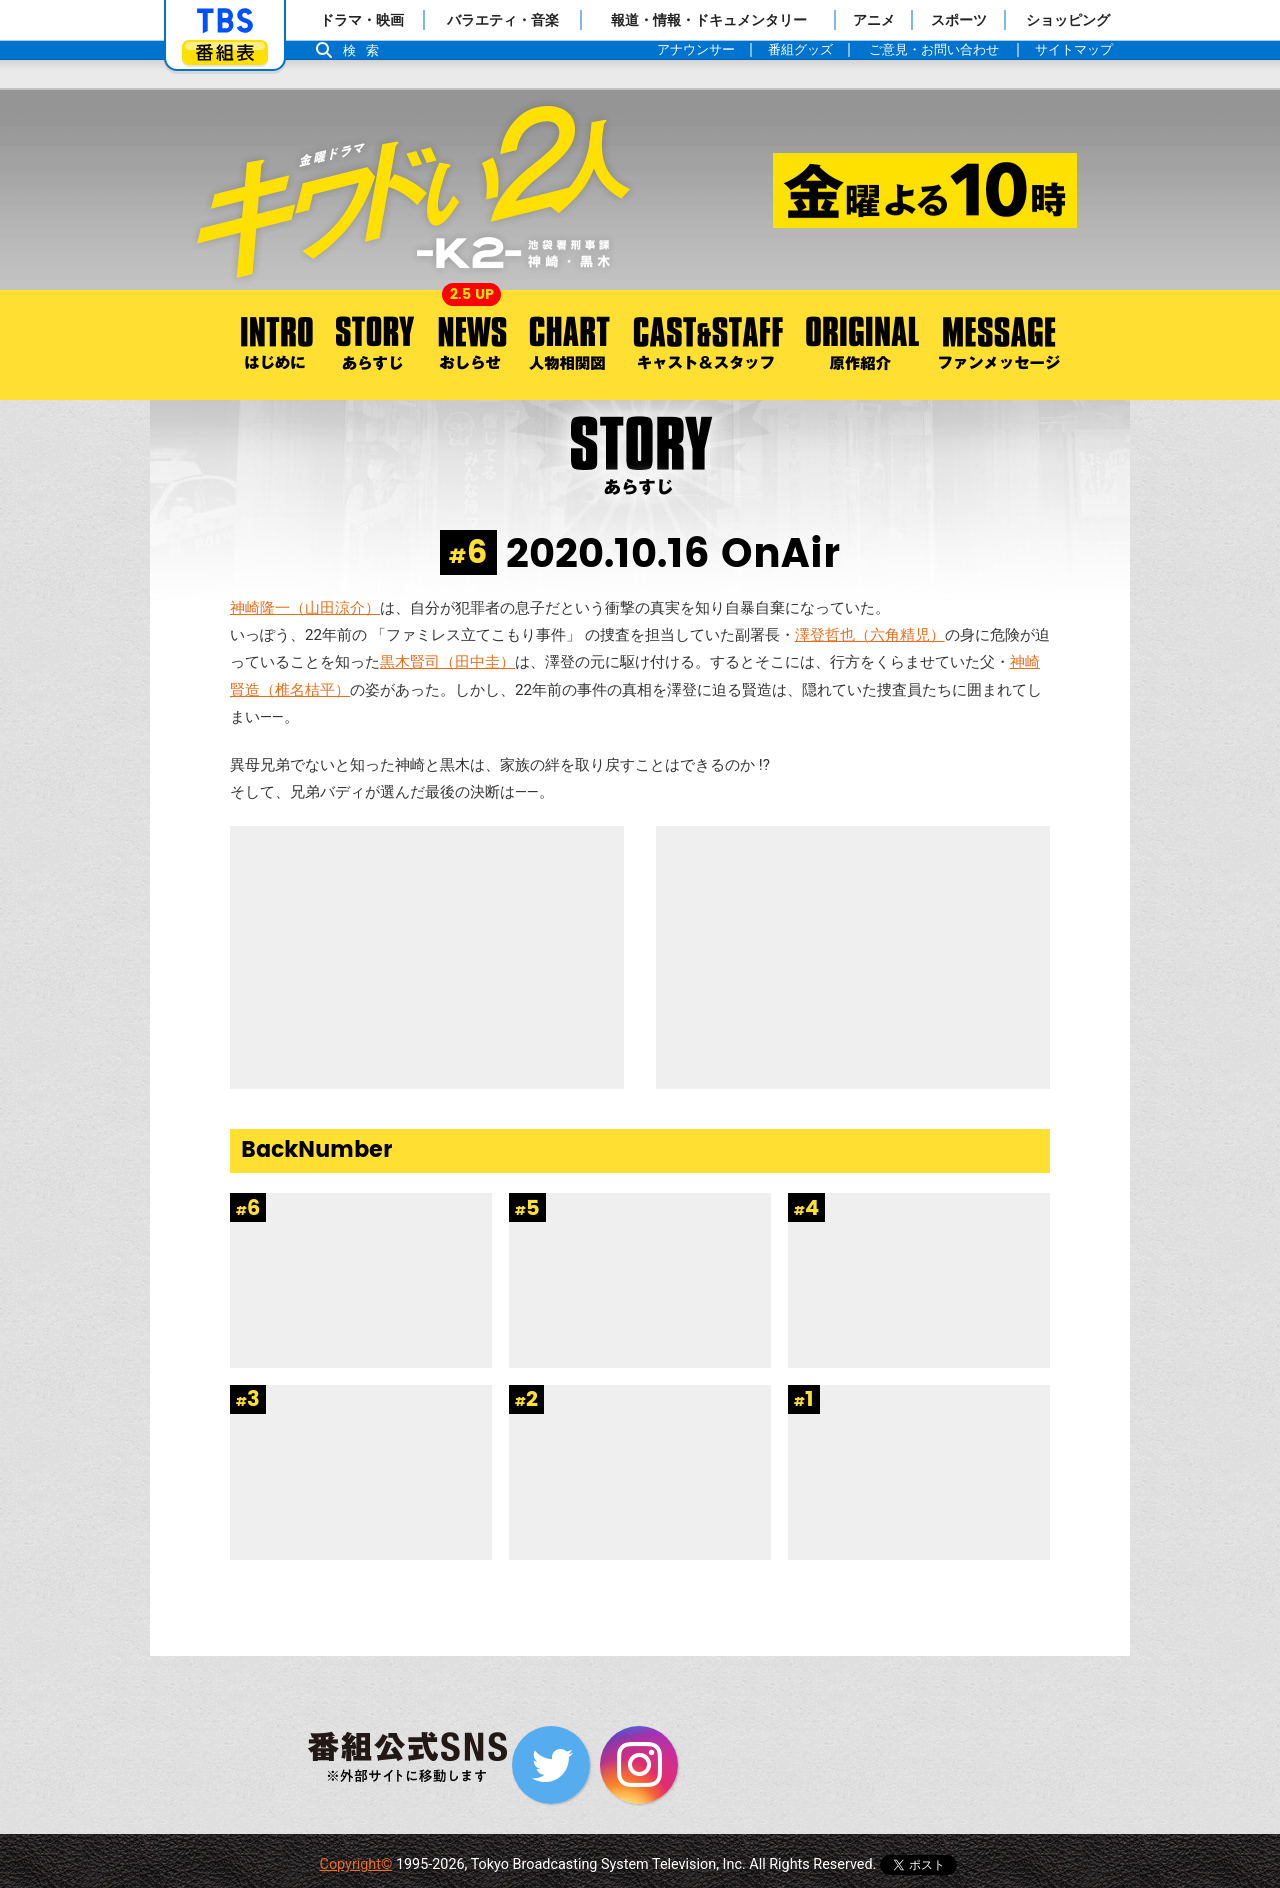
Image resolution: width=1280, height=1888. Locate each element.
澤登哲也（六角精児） (870, 635)
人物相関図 (570, 345)
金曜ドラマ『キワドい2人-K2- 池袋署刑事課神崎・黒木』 (640, 190)
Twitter (551, 1765)
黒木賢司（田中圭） (447, 662)
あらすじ (374, 345)
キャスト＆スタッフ (708, 345)
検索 (366, 50)
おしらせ (471, 345)
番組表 (225, 52)
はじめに (268, 345)
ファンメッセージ (998, 345)
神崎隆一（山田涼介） (305, 608)
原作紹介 (862, 345)
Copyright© (356, 1864)
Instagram (639, 1765)
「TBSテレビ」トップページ (225, 21)
